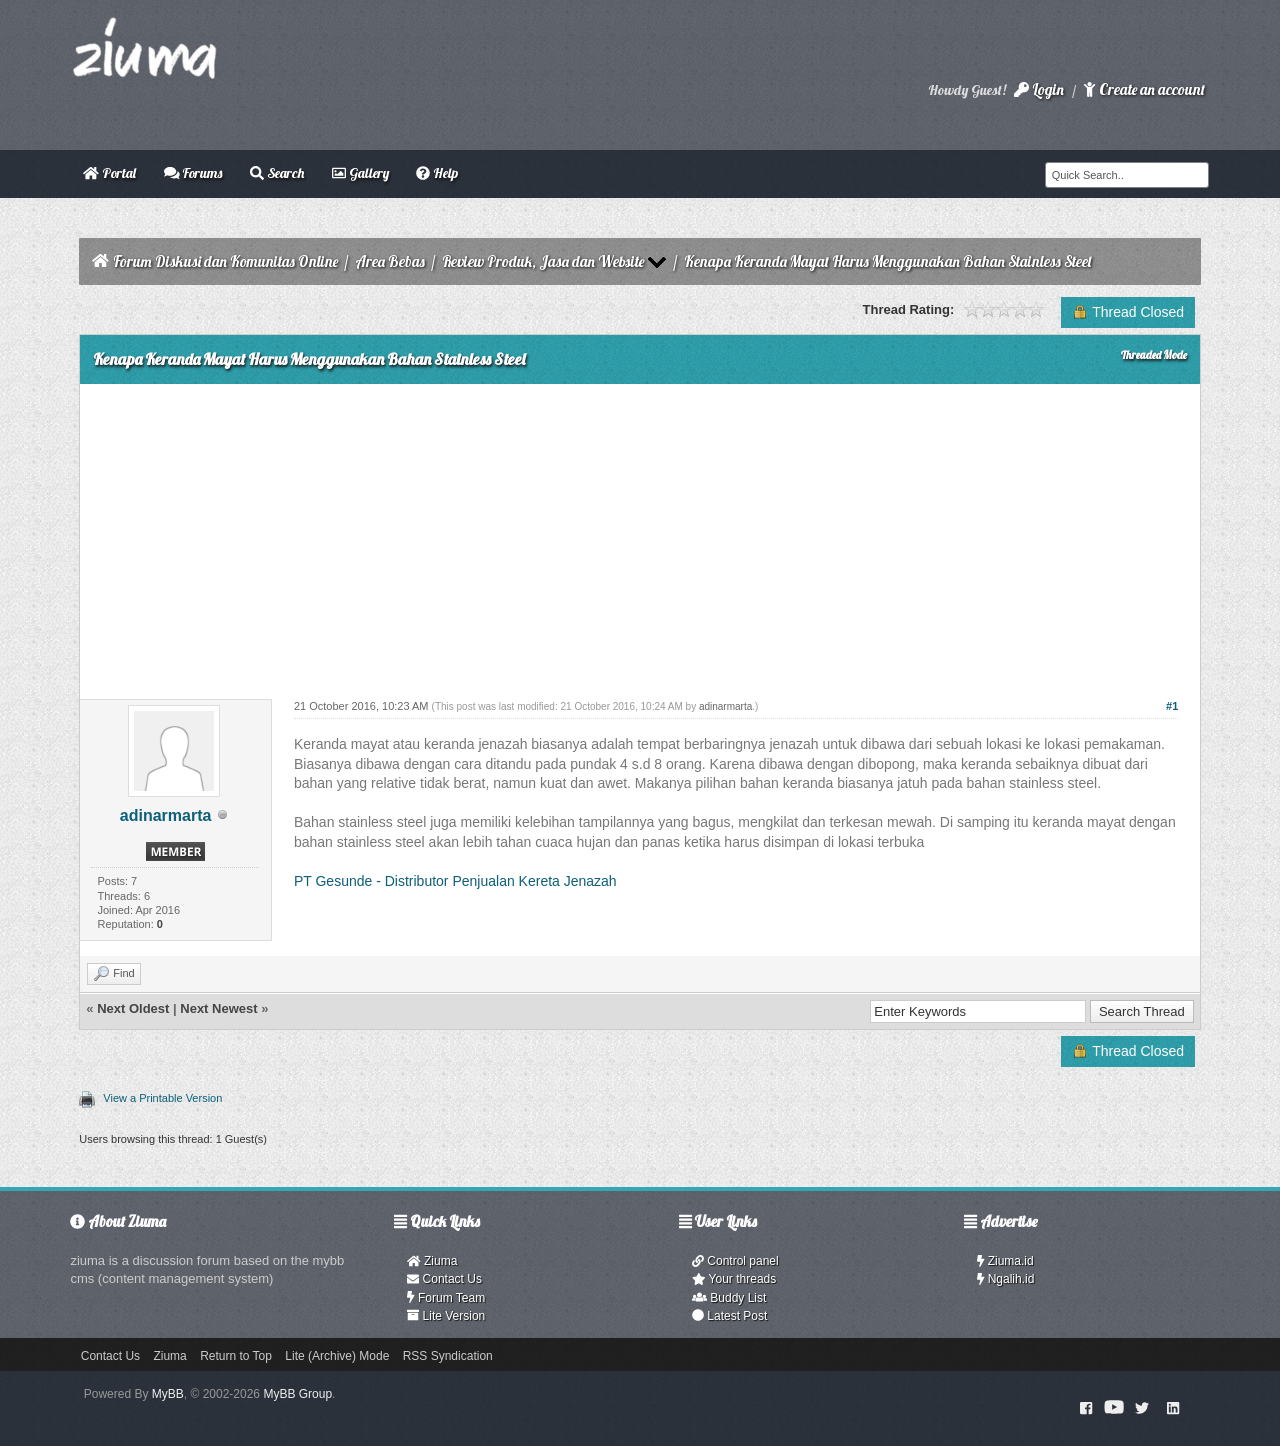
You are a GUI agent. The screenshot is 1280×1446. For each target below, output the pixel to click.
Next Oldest (133, 1008)
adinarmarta (166, 815)
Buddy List (729, 1298)
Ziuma (432, 1261)
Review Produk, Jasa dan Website (543, 261)
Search (277, 173)
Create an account (1144, 89)
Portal (109, 173)
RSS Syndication (448, 1356)
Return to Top (236, 1356)
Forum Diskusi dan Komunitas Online (225, 261)
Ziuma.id (1005, 1261)
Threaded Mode (1154, 355)
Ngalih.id (1006, 1279)
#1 (1172, 706)
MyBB (168, 1394)
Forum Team (446, 1298)
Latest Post (729, 1316)
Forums (193, 173)
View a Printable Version (162, 1098)
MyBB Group (297, 1394)
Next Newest (218, 1008)
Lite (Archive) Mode (337, 1356)
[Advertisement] (639, 534)
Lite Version (446, 1316)
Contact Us (444, 1279)
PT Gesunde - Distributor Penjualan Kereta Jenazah (455, 881)
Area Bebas (390, 261)
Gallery (360, 173)
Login (1039, 89)
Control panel (735, 1261)
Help (437, 173)
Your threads (734, 1279)
